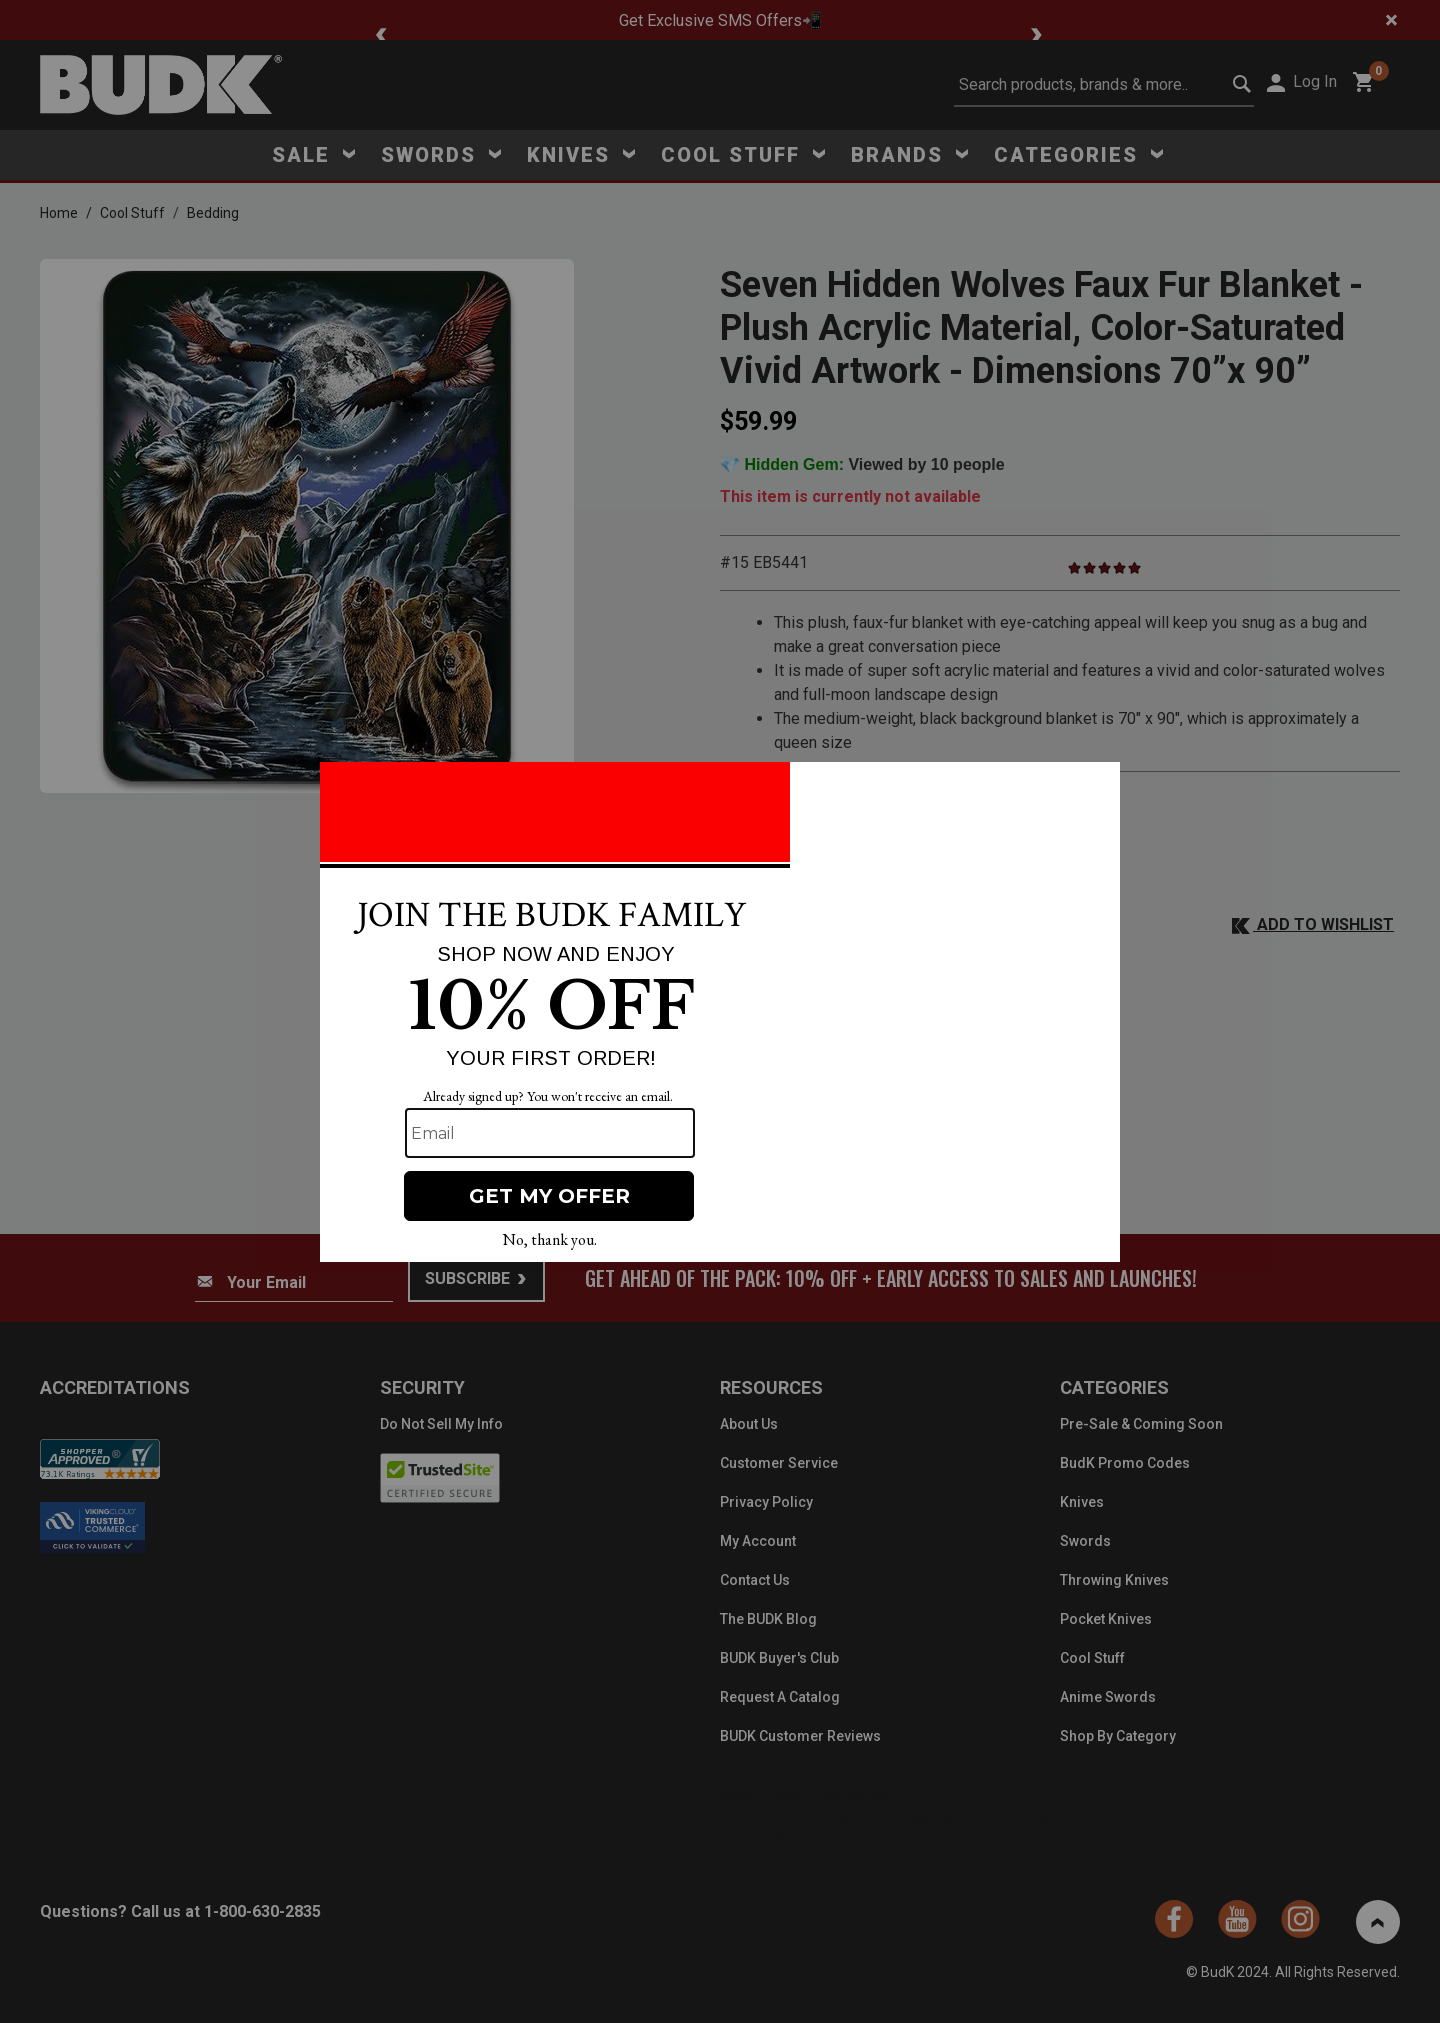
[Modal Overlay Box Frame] (720, 1012)
